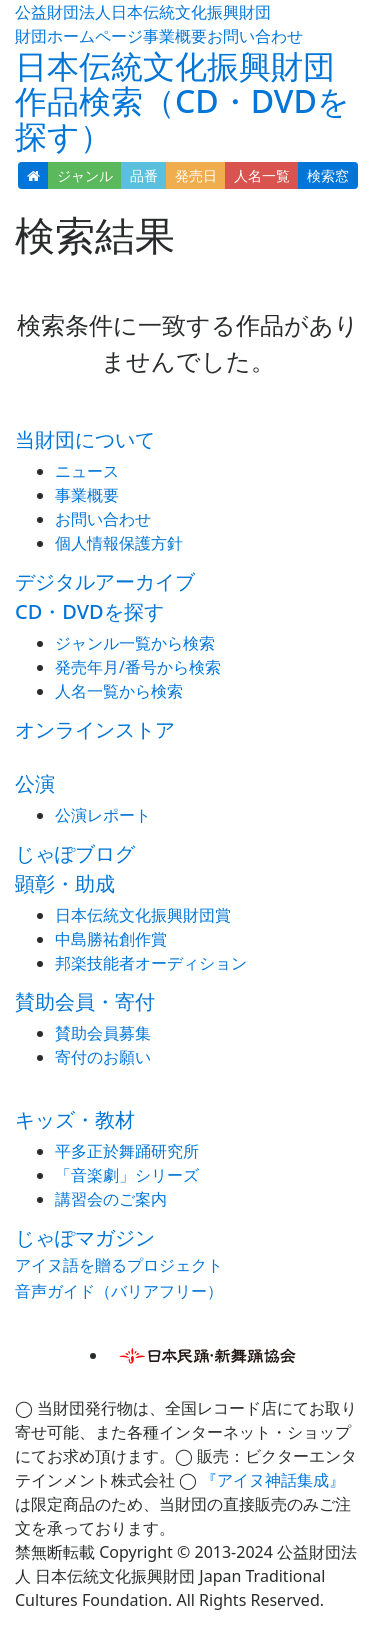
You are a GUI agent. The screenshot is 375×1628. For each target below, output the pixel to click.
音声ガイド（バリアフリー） (119, 1291)
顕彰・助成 (65, 883)
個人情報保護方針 (119, 543)
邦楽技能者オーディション (151, 963)
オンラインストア (95, 729)
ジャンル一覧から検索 (135, 643)
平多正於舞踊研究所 (127, 1151)
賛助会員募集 (103, 1033)
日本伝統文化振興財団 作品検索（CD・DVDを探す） (182, 100)
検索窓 (328, 175)
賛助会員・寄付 (85, 1001)
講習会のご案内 (111, 1199)
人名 (262, 175)
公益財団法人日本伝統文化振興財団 (143, 12)
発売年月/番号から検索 (138, 667)
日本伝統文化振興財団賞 (143, 915)
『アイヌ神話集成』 (273, 1480)
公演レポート (103, 815)
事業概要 (175, 36)
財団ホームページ (79, 36)
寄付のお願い (103, 1057)
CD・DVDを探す (89, 611)
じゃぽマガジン (85, 1237)
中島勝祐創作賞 (111, 939)
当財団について (85, 439)
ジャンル (85, 175)
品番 (144, 175)
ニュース (87, 471)
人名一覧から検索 (119, 691)
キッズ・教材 (75, 1119)
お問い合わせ (255, 36)
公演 (35, 783)
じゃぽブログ (75, 853)
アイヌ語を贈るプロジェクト (119, 1265)
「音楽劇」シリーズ (127, 1175)
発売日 (196, 175)
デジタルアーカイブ (105, 581)
